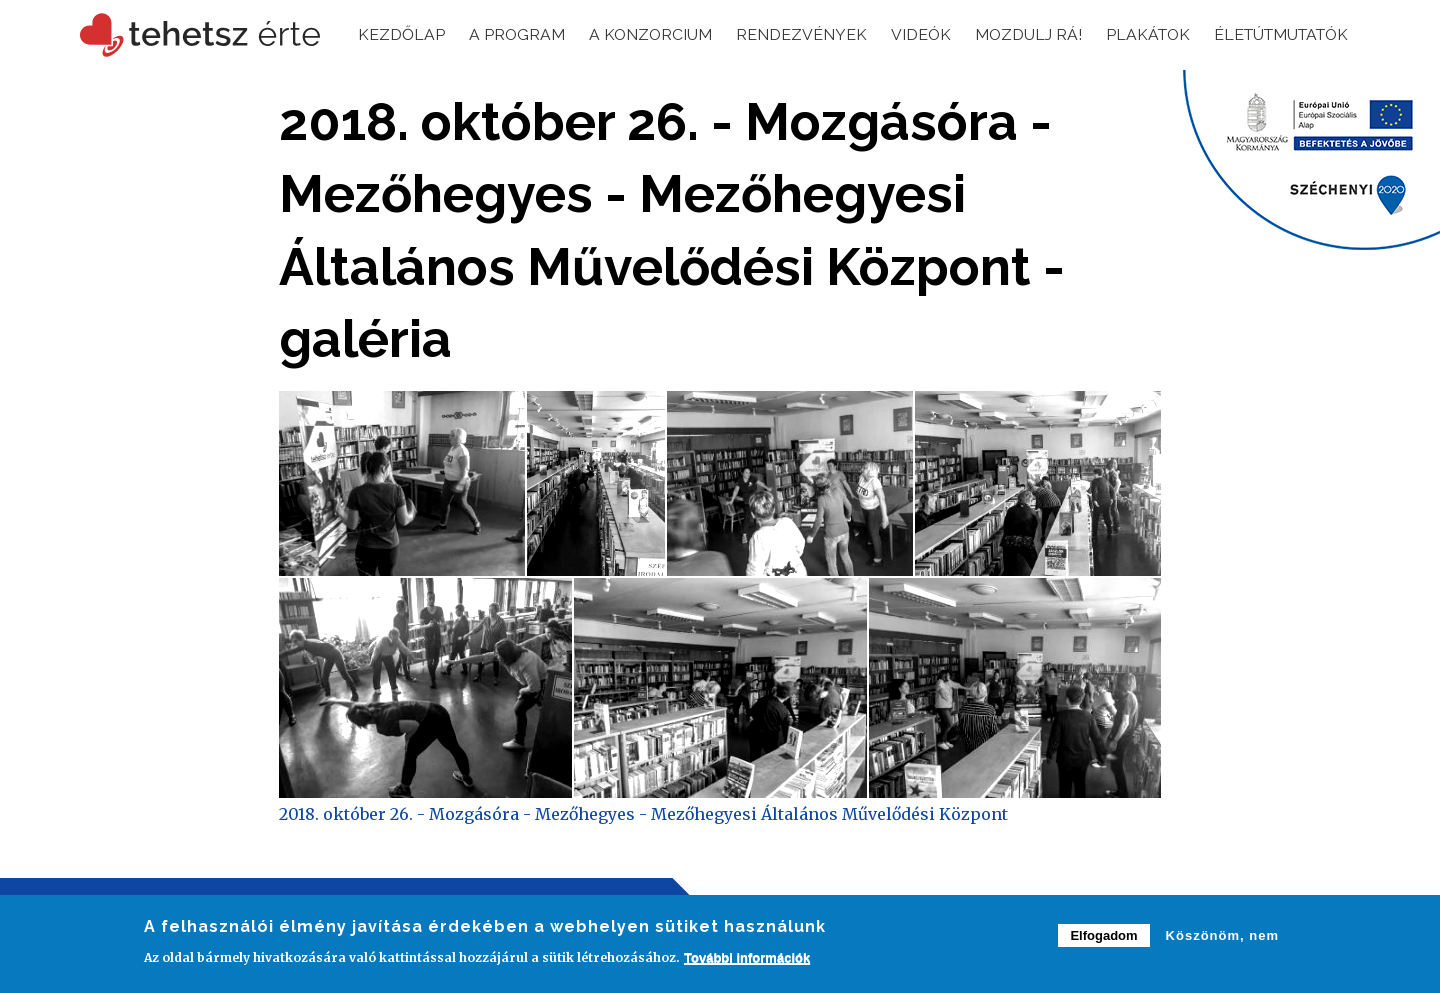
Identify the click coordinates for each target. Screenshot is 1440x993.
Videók (907, 34)
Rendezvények (787, 34)
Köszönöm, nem (1222, 936)
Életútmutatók (1276, 34)
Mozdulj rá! (1016, 34)
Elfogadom (1103, 936)
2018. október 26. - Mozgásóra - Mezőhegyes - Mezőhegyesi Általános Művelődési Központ (643, 814)
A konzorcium (635, 34)
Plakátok (1137, 34)
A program (500, 34)
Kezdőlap (384, 34)
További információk (747, 958)
